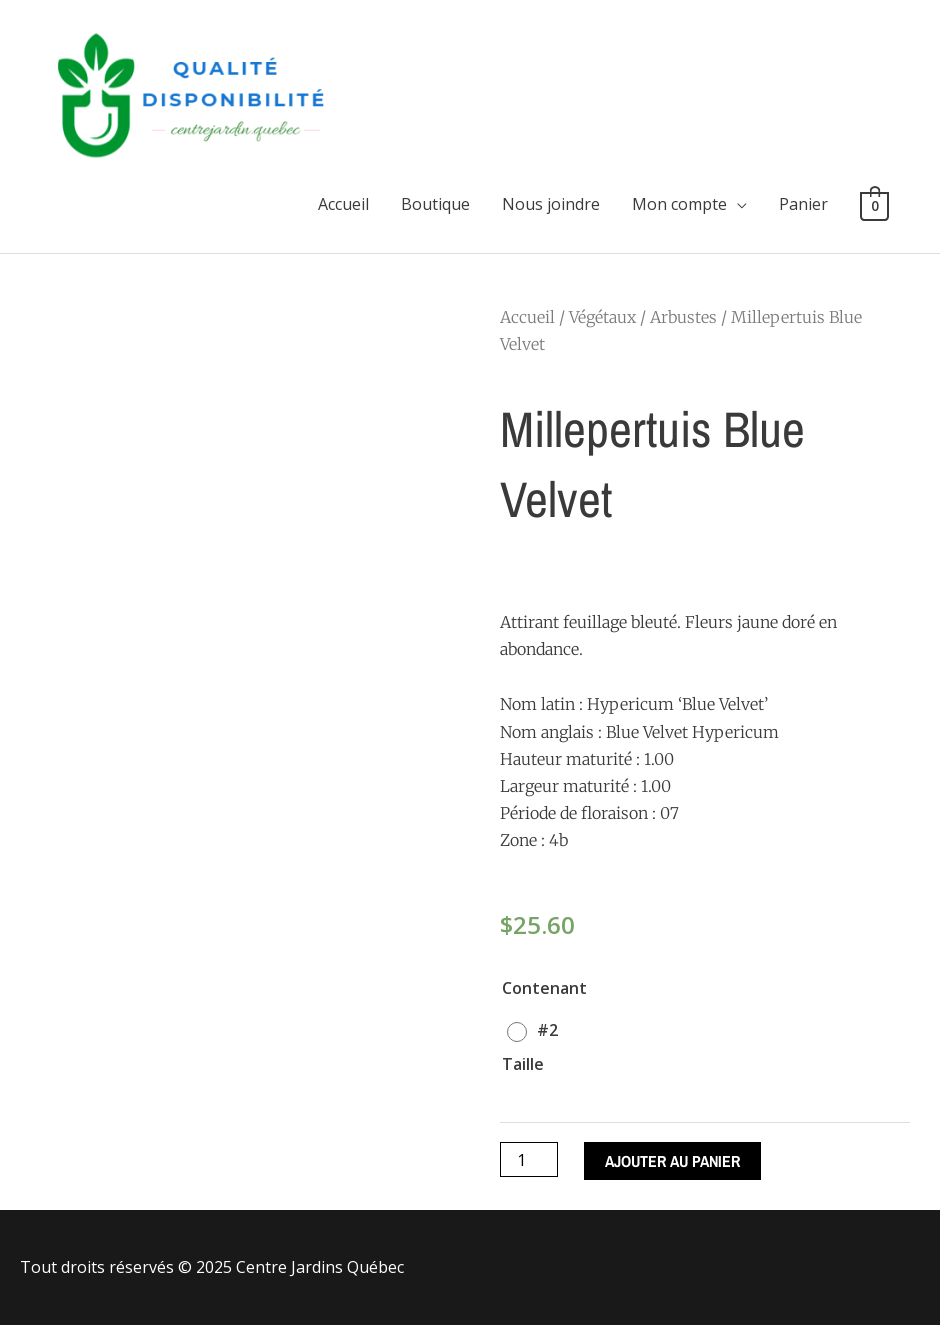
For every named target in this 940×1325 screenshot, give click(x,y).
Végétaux (602, 317)
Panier (803, 204)
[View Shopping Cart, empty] (874, 205)
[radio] (537, 1030)
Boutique (435, 204)
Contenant (544, 988)
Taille (523, 1064)
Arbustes (683, 317)
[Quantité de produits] (529, 1159)
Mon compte (679, 204)
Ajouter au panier (672, 1161)
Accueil (343, 204)
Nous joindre (551, 204)
